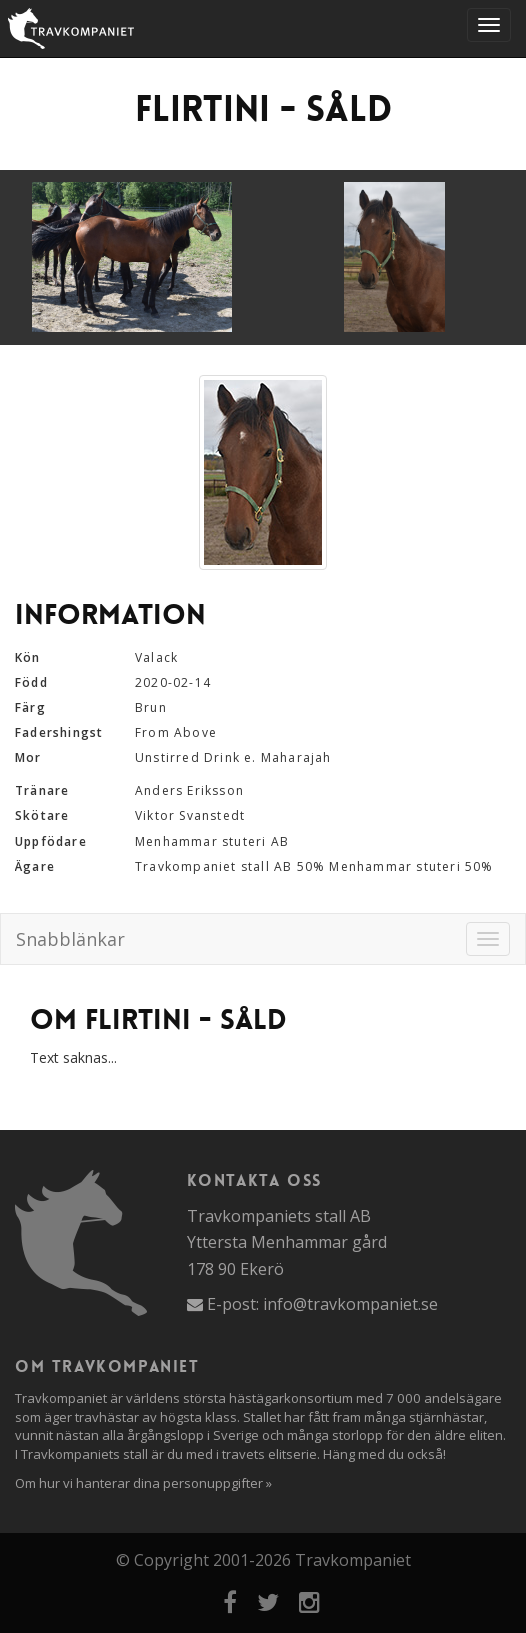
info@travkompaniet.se (350, 1304)
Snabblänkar (70, 939)
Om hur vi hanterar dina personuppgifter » (143, 1483)
